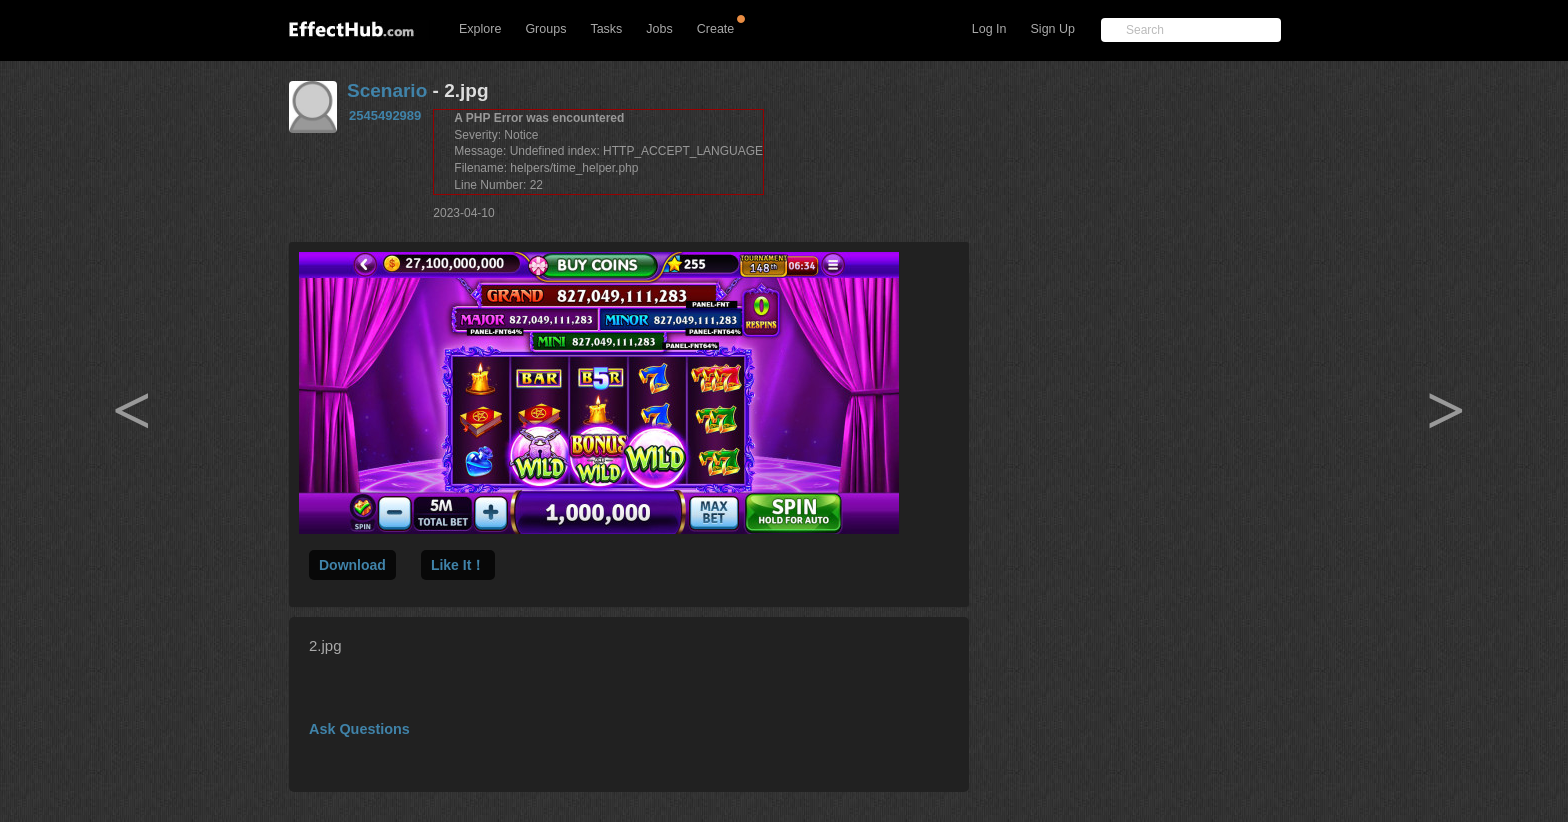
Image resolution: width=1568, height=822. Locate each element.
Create (716, 29)
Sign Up (1053, 29)
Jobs (659, 29)
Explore (480, 29)
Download (352, 565)
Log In (989, 29)
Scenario (387, 90)
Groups (545, 29)
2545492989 (385, 115)
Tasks (606, 29)
